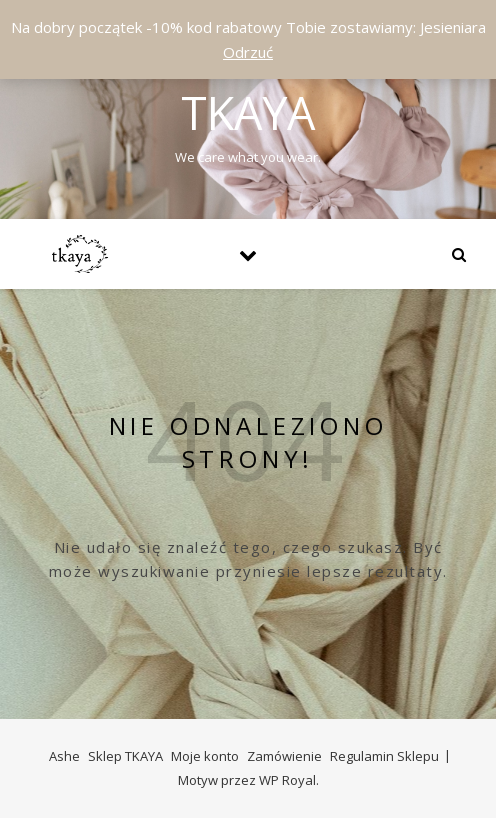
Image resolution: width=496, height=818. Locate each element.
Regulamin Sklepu (384, 756)
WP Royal (287, 780)
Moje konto (205, 756)
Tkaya (248, 112)
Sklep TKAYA (125, 756)
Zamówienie (284, 756)
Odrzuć (248, 52)
